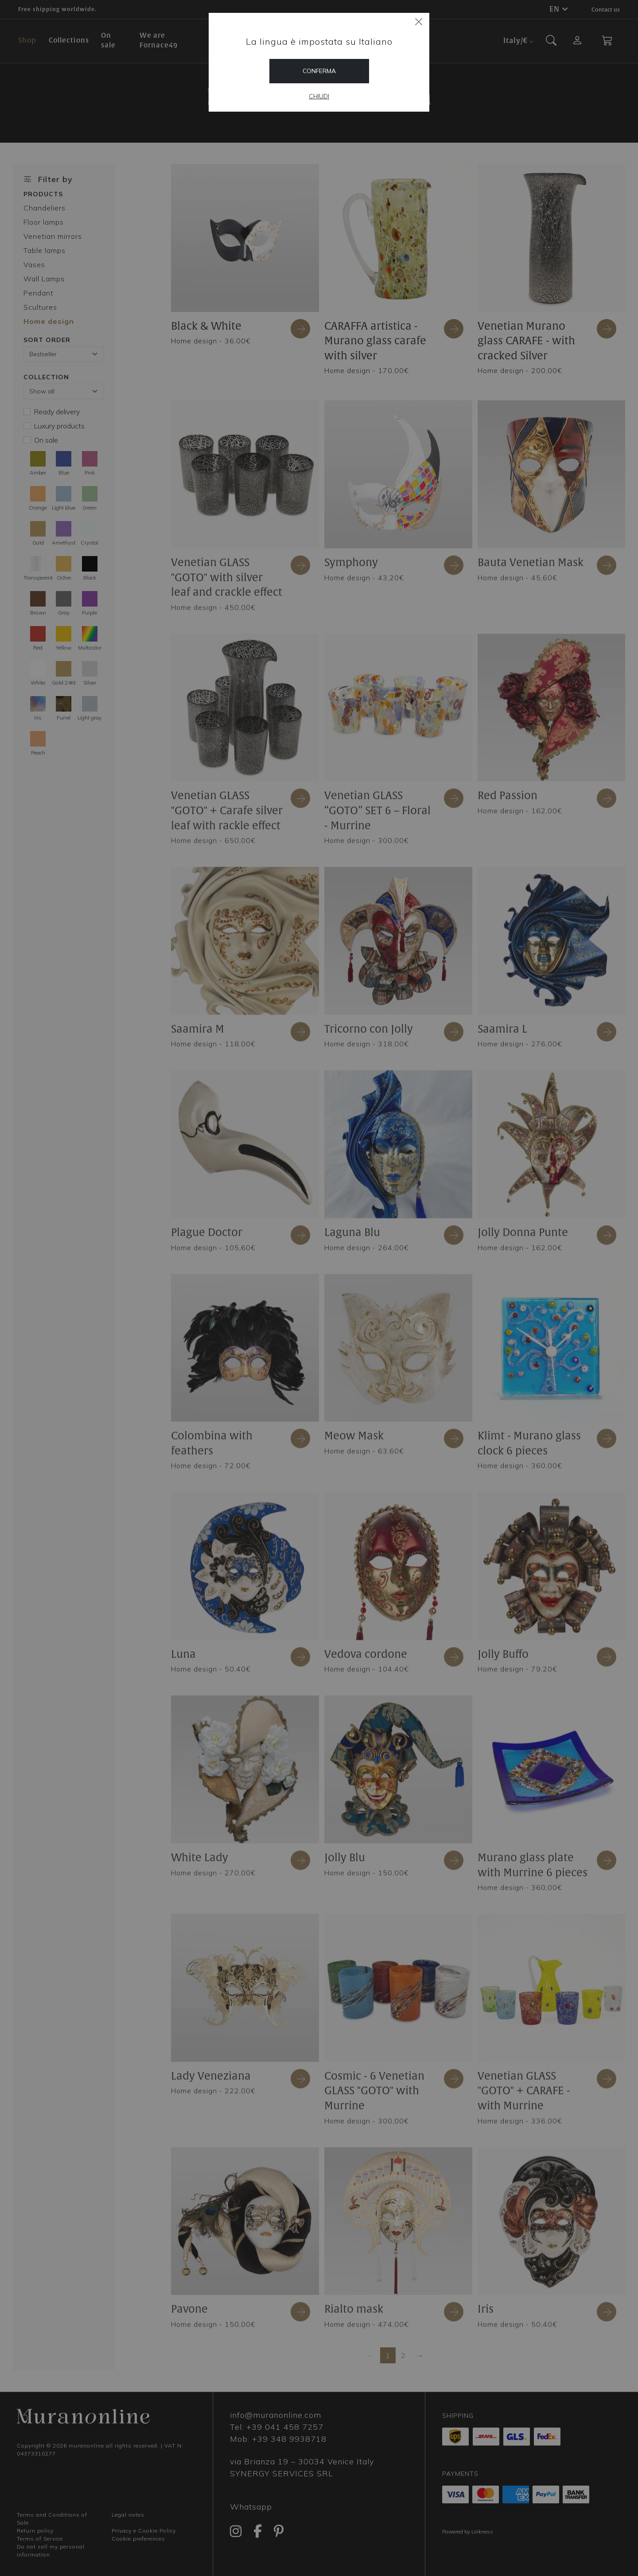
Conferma (319, 71)
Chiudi (319, 96)
